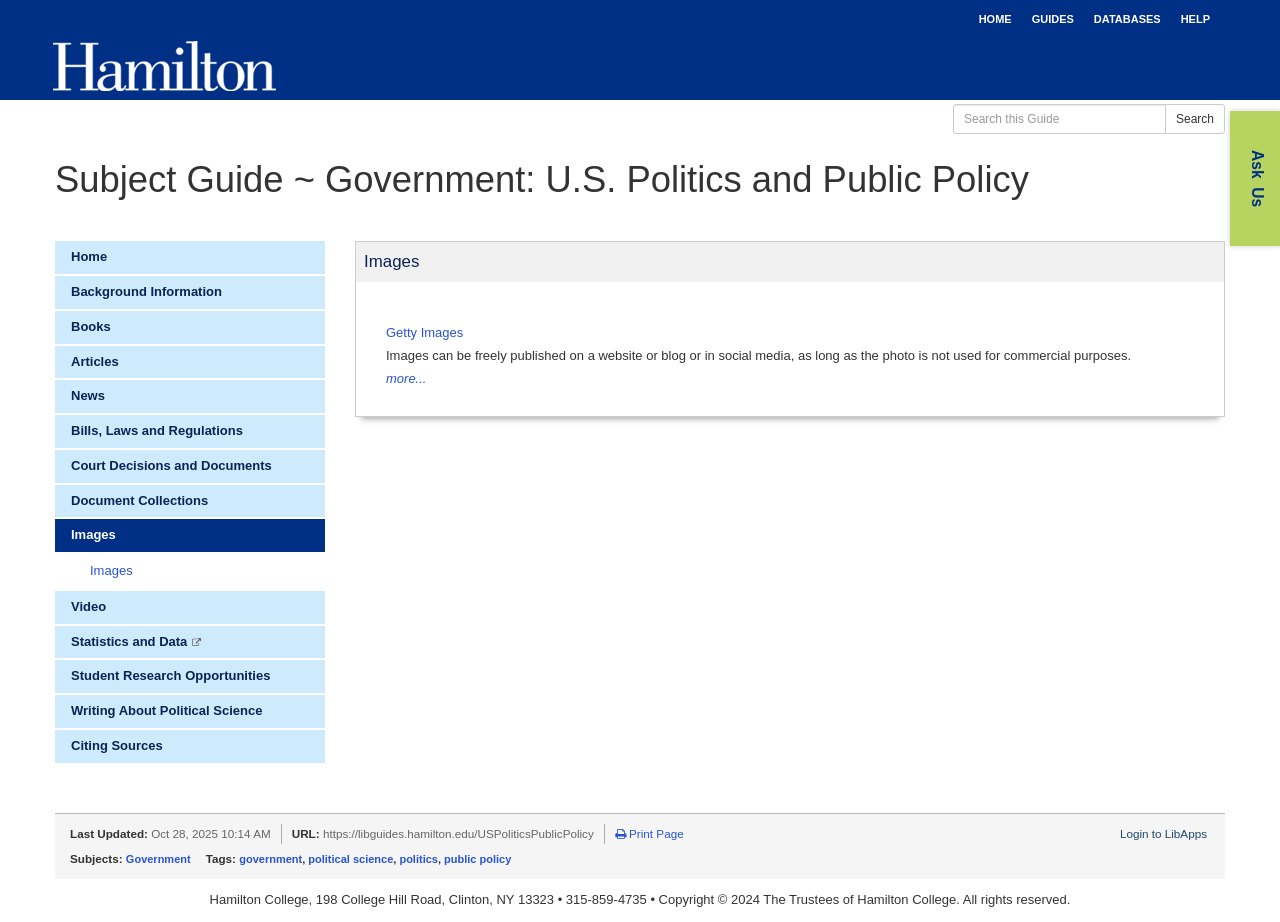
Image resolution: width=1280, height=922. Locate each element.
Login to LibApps (1163, 833)
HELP (1195, 19)
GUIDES (1053, 19)
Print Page (649, 833)
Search (1195, 119)
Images (111, 570)
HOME (995, 19)
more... (406, 378)
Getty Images (424, 332)
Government (158, 859)
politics (418, 859)
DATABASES (1127, 19)
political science (350, 859)
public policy (477, 859)
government (270, 859)
